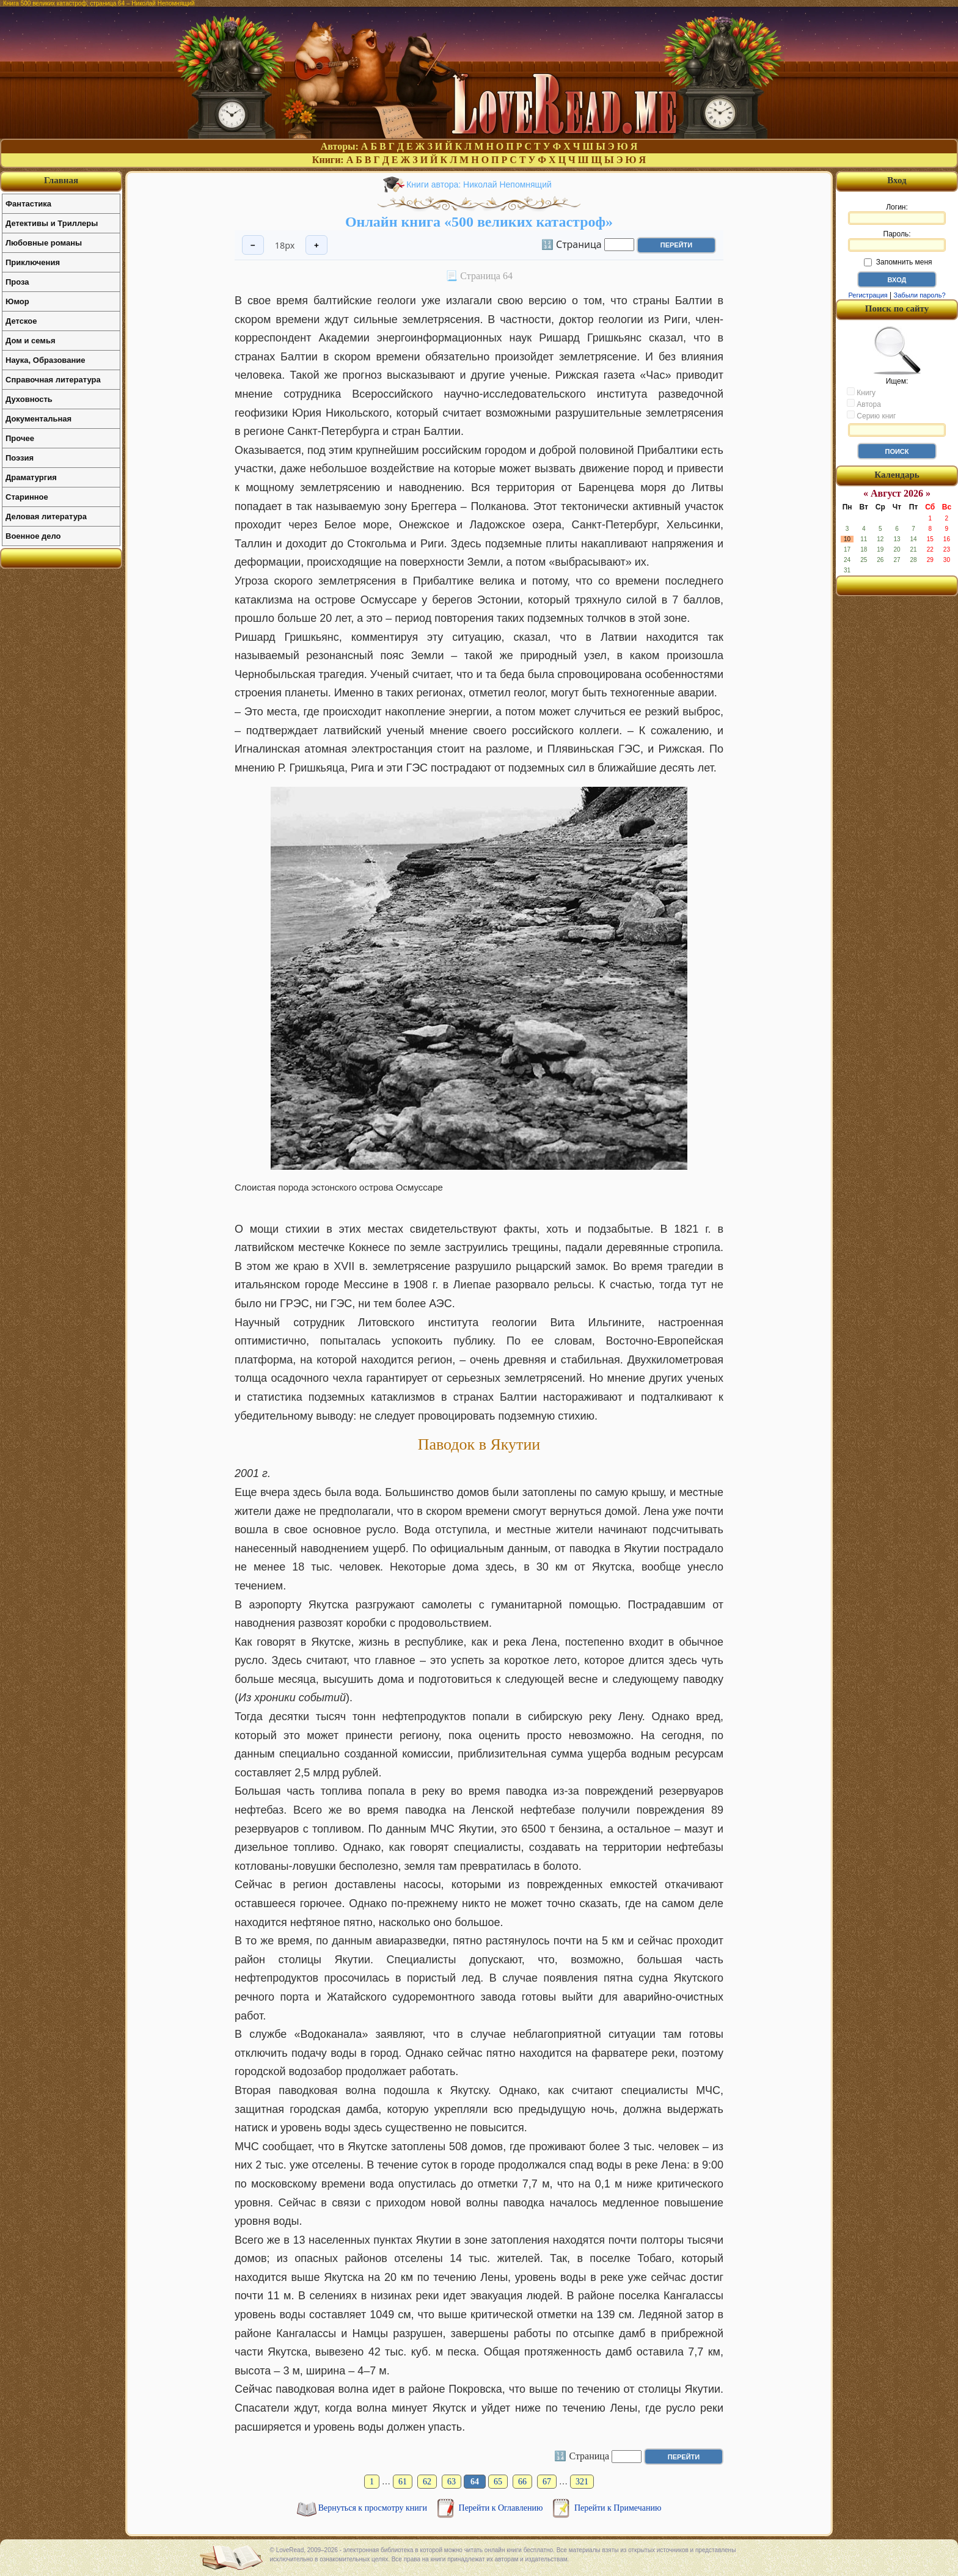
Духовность (29, 399)
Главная (61, 180)
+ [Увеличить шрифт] (316, 245)
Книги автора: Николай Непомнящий (479, 184)
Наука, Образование (45, 360)
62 (427, 2481)
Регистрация (867, 295)
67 (547, 2481)
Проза (17, 281)
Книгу (861, 392)
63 (451, 2481)
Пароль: (897, 241)
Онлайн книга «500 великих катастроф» (479, 222)
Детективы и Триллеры (51, 223)
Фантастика (28, 203)
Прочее (19, 438)
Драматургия (31, 477)
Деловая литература (46, 516)
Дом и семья (30, 340)
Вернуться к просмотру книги (374, 2507)
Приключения (32, 262)
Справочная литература (53, 379)
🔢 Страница (571, 243)
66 (522, 2481)
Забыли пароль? (920, 295)
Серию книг (871, 415)
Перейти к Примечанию (617, 2507)
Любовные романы (43, 242)
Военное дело (33, 536)
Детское (21, 321)
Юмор (17, 301)
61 (402, 2481)
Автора (864, 404)
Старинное (26, 497)
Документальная (38, 418)
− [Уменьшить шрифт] (252, 245)
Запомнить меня (898, 262)
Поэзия (19, 457)
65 (498, 2481)
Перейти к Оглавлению (502, 2507)
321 (582, 2481)
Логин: (897, 214)
